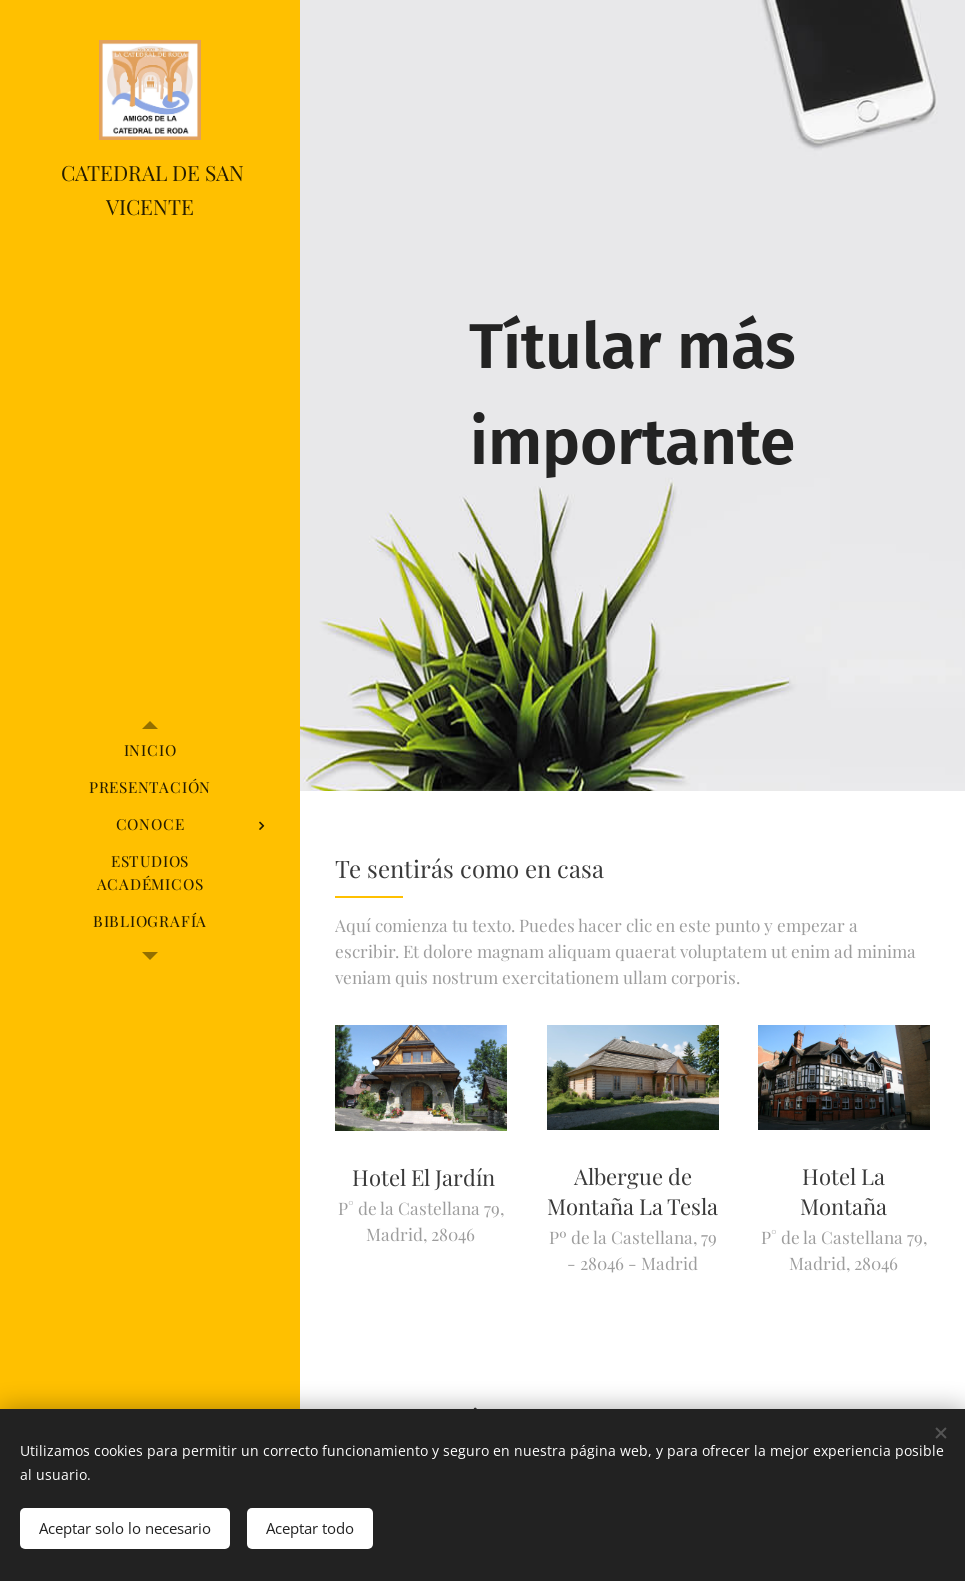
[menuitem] (150, 750)
